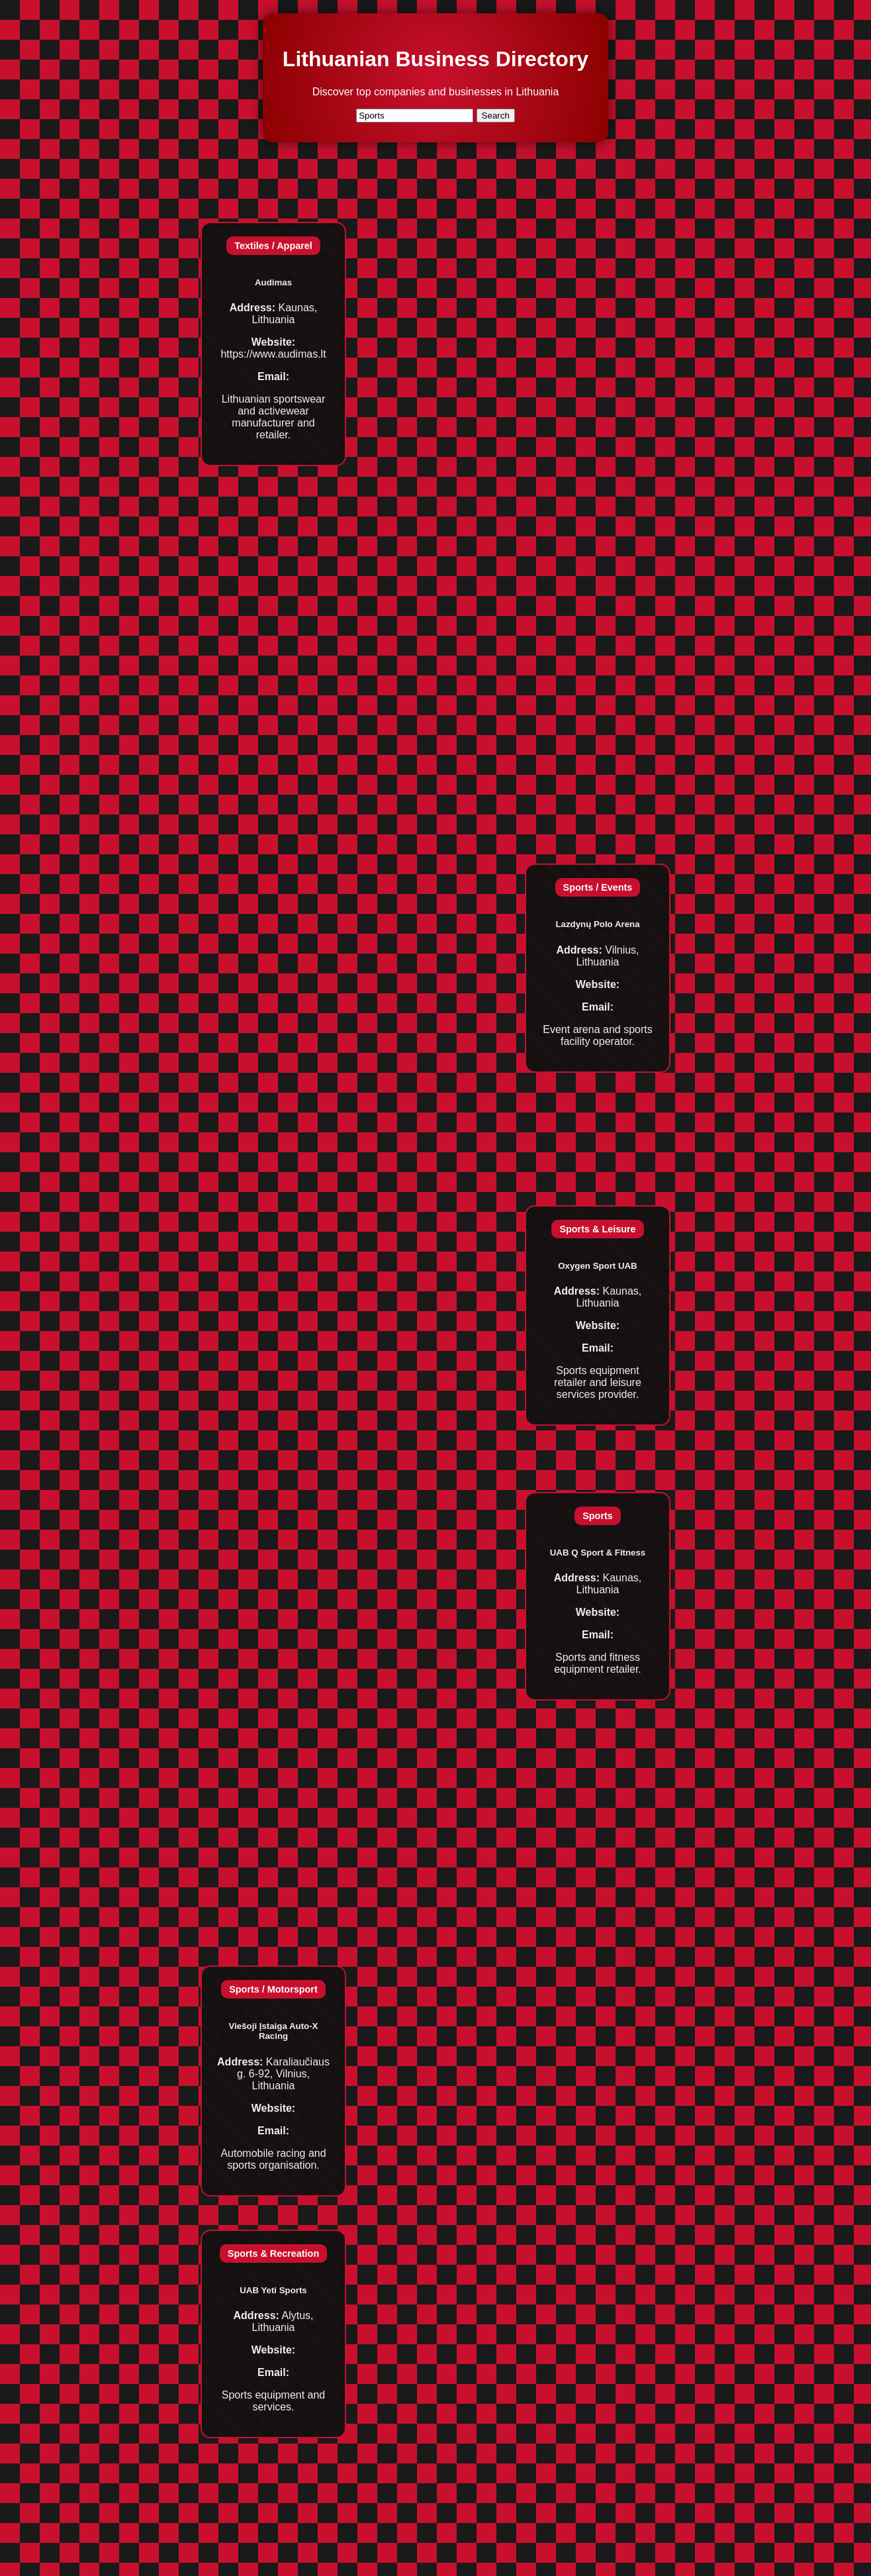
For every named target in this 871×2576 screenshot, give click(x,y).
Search (496, 116)
